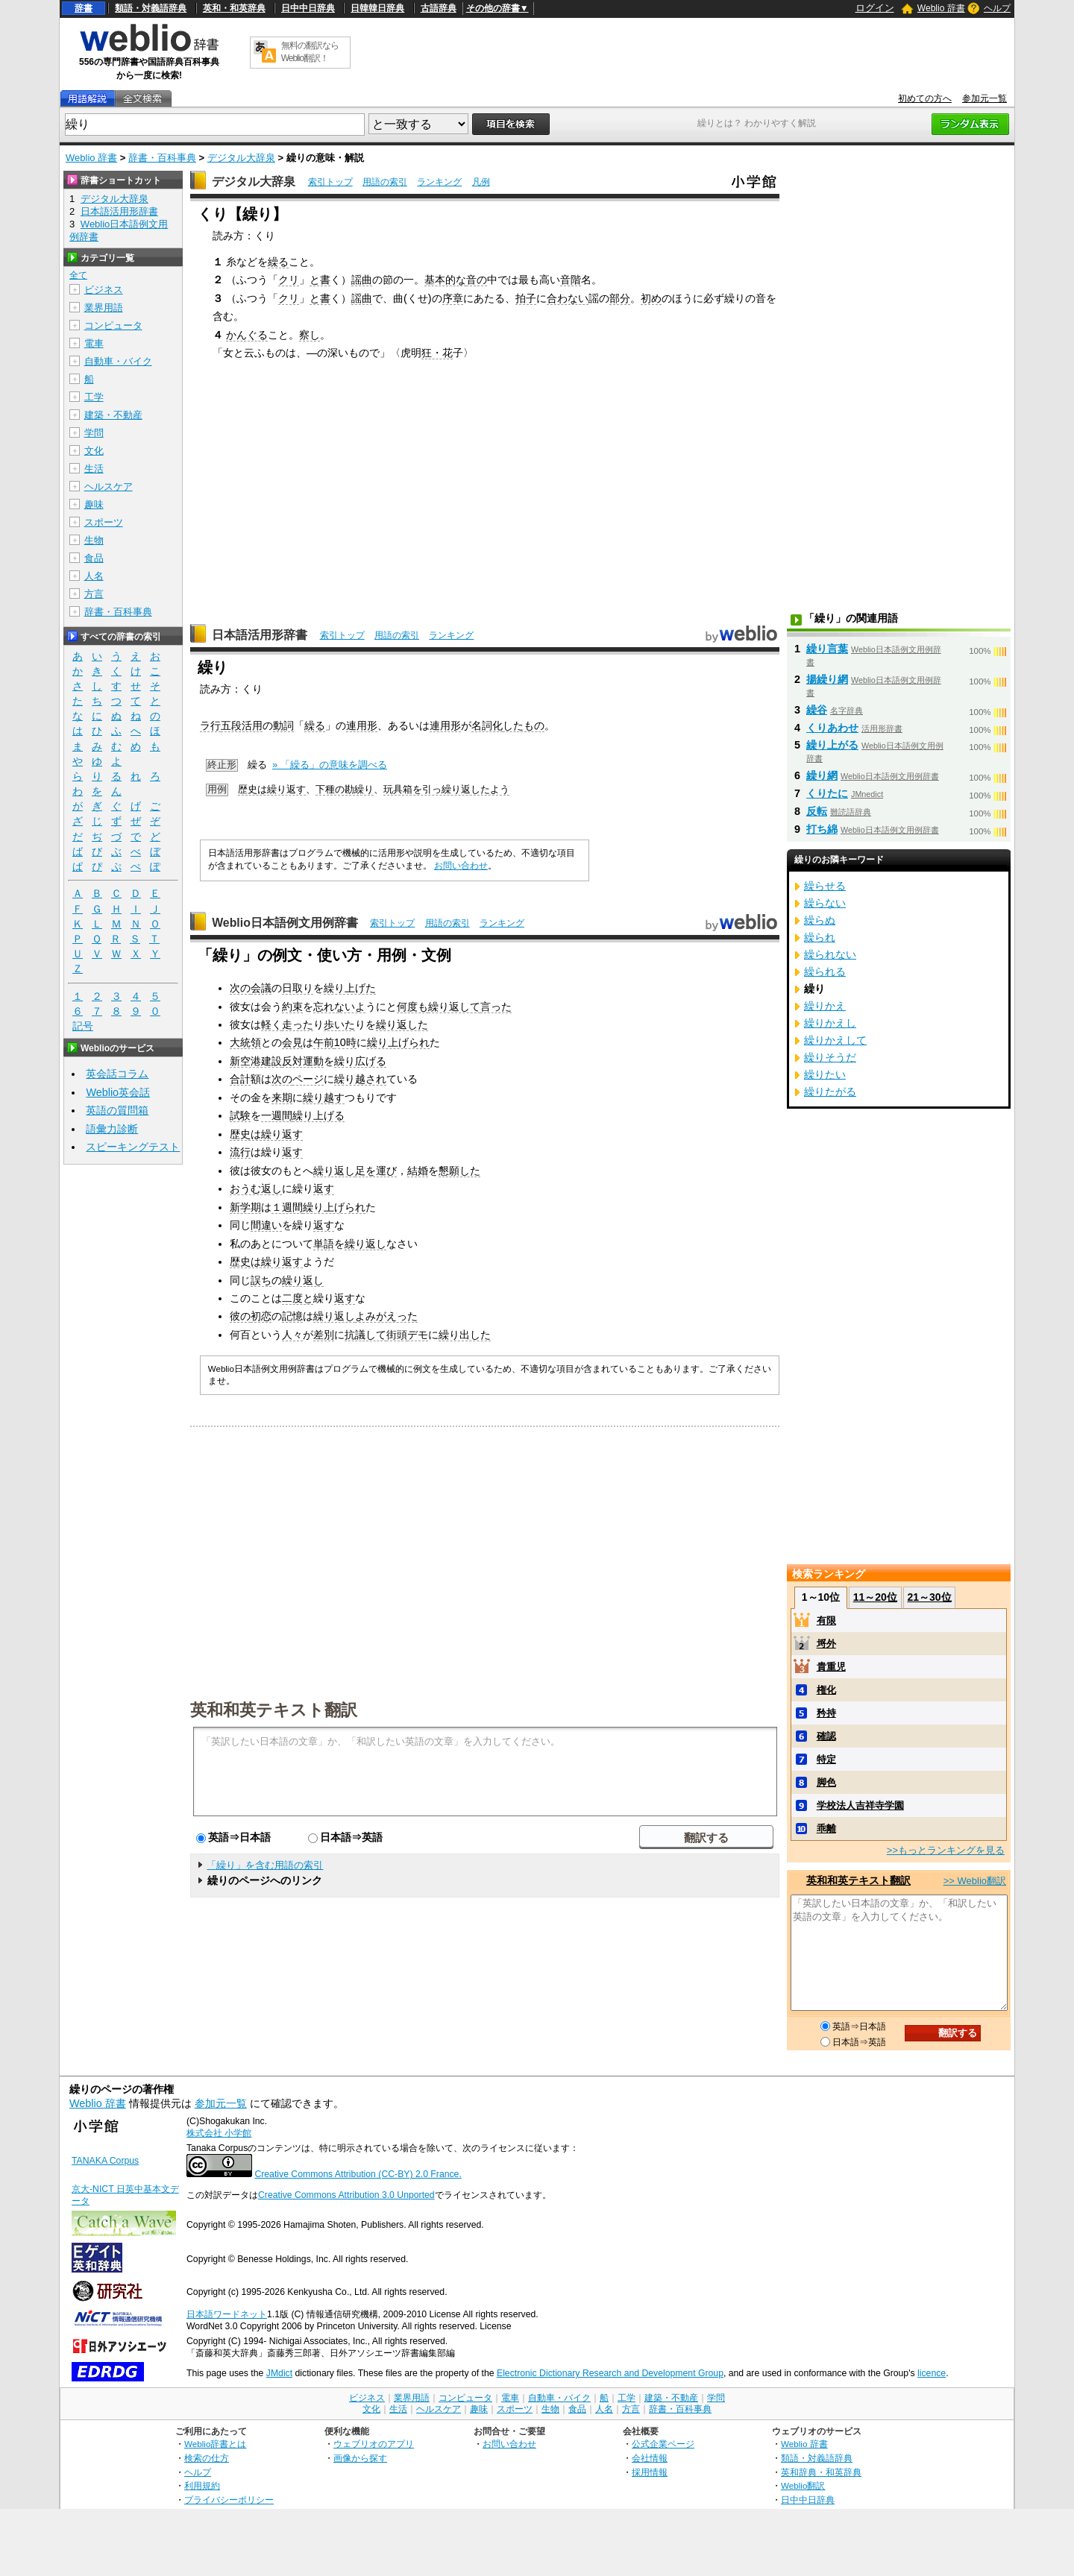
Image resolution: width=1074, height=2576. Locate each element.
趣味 (94, 504)
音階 (570, 280)
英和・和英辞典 (234, 8)
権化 (826, 1689)
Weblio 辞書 (941, 8)
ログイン (874, 7)
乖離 (826, 1828)
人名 (94, 576)
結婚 (417, 1171)
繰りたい (825, 1074)
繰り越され (360, 1079)
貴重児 (831, 1666)
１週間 (287, 1207)
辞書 (83, 8)
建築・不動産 (113, 415)
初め (651, 298)
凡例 (481, 182)
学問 (94, 432)
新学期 (245, 1207)
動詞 (283, 725)
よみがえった (386, 1316)
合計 (240, 1079)
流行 (240, 1152)
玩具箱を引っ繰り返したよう (446, 789)
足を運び (376, 1171)
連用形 (361, 725)
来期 (281, 1097)
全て (78, 275)
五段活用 (242, 725)
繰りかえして (835, 1040)
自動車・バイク (118, 361)
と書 (320, 280)
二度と (297, 1298)
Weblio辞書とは (215, 2444)
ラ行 (210, 725)
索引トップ (330, 182)
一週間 (276, 1115)
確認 (826, 1736)
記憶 (292, 1316)
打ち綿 (822, 829)
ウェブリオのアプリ (373, 2444)
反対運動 (303, 1061)
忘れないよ (339, 1007)
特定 (826, 1759)
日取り (297, 988)
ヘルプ (997, 8)
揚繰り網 (827, 679)
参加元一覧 (984, 98)
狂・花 (437, 353)
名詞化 (487, 725)
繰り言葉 (827, 649)
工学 (94, 397)
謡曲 (361, 280)
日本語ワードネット (226, 2314)
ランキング (439, 182)
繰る (278, 262)
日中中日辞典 (308, 8)
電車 (94, 343)
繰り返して (454, 1007)
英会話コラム (117, 1074)
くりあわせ (832, 728)
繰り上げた (350, 988)
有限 (826, 1620)
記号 (82, 1026)
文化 (94, 450)
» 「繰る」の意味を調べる (329, 764)
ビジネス (103, 289)
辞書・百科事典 (162, 157)
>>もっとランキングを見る (946, 1850)
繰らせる (825, 886)
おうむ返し (256, 1188)
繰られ (819, 937)
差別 (323, 1335)
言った (496, 1007)
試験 (240, 1115)
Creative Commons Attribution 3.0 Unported (346, 2195)
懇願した (459, 1171)
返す (292, 1152)
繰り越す (324, 1097)
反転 (816, 811)
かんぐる (247, 335)
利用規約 (202, 2485)
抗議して (365, 1335)
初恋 (261, 1316)
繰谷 (816, 710)
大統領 (245, 1042)
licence (931, 2373)
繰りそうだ (830, 1057)
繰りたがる (830, 1092)
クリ (288, 280)
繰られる (825, 971)
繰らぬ (819, 920)
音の (476, 280)
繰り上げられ (398, 1042)
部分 (619, 298)
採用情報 (650, 2472)
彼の (240, 1316)
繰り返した (402, 1024)
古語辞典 (438, 8)
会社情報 (650, 2458)
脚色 (826, 1782)
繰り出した (465, 1335)
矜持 (826, 1713)
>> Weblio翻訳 (974, 1880)
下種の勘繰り (344, 789)
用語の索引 (384, 182)
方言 (94, 593)
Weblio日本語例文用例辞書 (285, 922)
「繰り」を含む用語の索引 (265, 1865)
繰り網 (822, 775)
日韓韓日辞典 (377, 8)
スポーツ (103, 522)
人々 (292, 1335)
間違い (266, 1225)
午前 (323, 1042)
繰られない (830, 954)
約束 (292, 1007)
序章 (452, 298)
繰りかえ (825, 1006)
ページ (308, 1079)
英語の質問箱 (117, 1110)
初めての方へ (925, 98)
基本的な (445, 280)
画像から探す (360, 2458)
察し (309, 335)
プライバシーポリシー (229, 2499)
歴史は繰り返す (272, 789)
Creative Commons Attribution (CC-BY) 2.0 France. (357, 2174)
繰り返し (334, 1171)
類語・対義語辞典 (150, 8)
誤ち (261, 1280)
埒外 (826, 1643)
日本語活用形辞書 (259, 635)
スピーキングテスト (133, 1147)
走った (297, 1024)
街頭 (396, 1335)
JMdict (279, 2373)
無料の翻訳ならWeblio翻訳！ (310, 51)
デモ (417, 1335)
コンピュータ (113, 325)
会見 (292, 1042)
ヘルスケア (108, 486)
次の (240, 988)
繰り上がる (832, 745)
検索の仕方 (206, 2458)
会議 (261, 988)
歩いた (339, 1024)
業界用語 (103, 307)
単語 (323, 1244)
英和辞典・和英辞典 (821, 2472)
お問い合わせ (461, 865)
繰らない (825, 903)
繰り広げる (360, 1061)
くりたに (827, 793)
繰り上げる (318, 1115)
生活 (94, 468)
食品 (94, 558)
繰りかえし (830, 1023)
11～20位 (875, 1597)
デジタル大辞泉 (241, 157)
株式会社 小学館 (218, 2133)
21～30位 (929, 1597)
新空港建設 (256, 1061)
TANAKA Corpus (105, 2160)
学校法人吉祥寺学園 (860, 1805)
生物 (94, 540)
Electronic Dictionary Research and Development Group (610, 2373)
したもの (523, 725)
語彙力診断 (112, 1129)
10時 (345, 1042)
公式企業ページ (663, 2444)
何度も (412, 1007)
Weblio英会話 (118, 1092)
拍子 (525, 298)
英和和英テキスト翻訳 (273, 1709)
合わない (567, 298)
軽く (271, 1024)
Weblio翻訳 (803, 2485)
